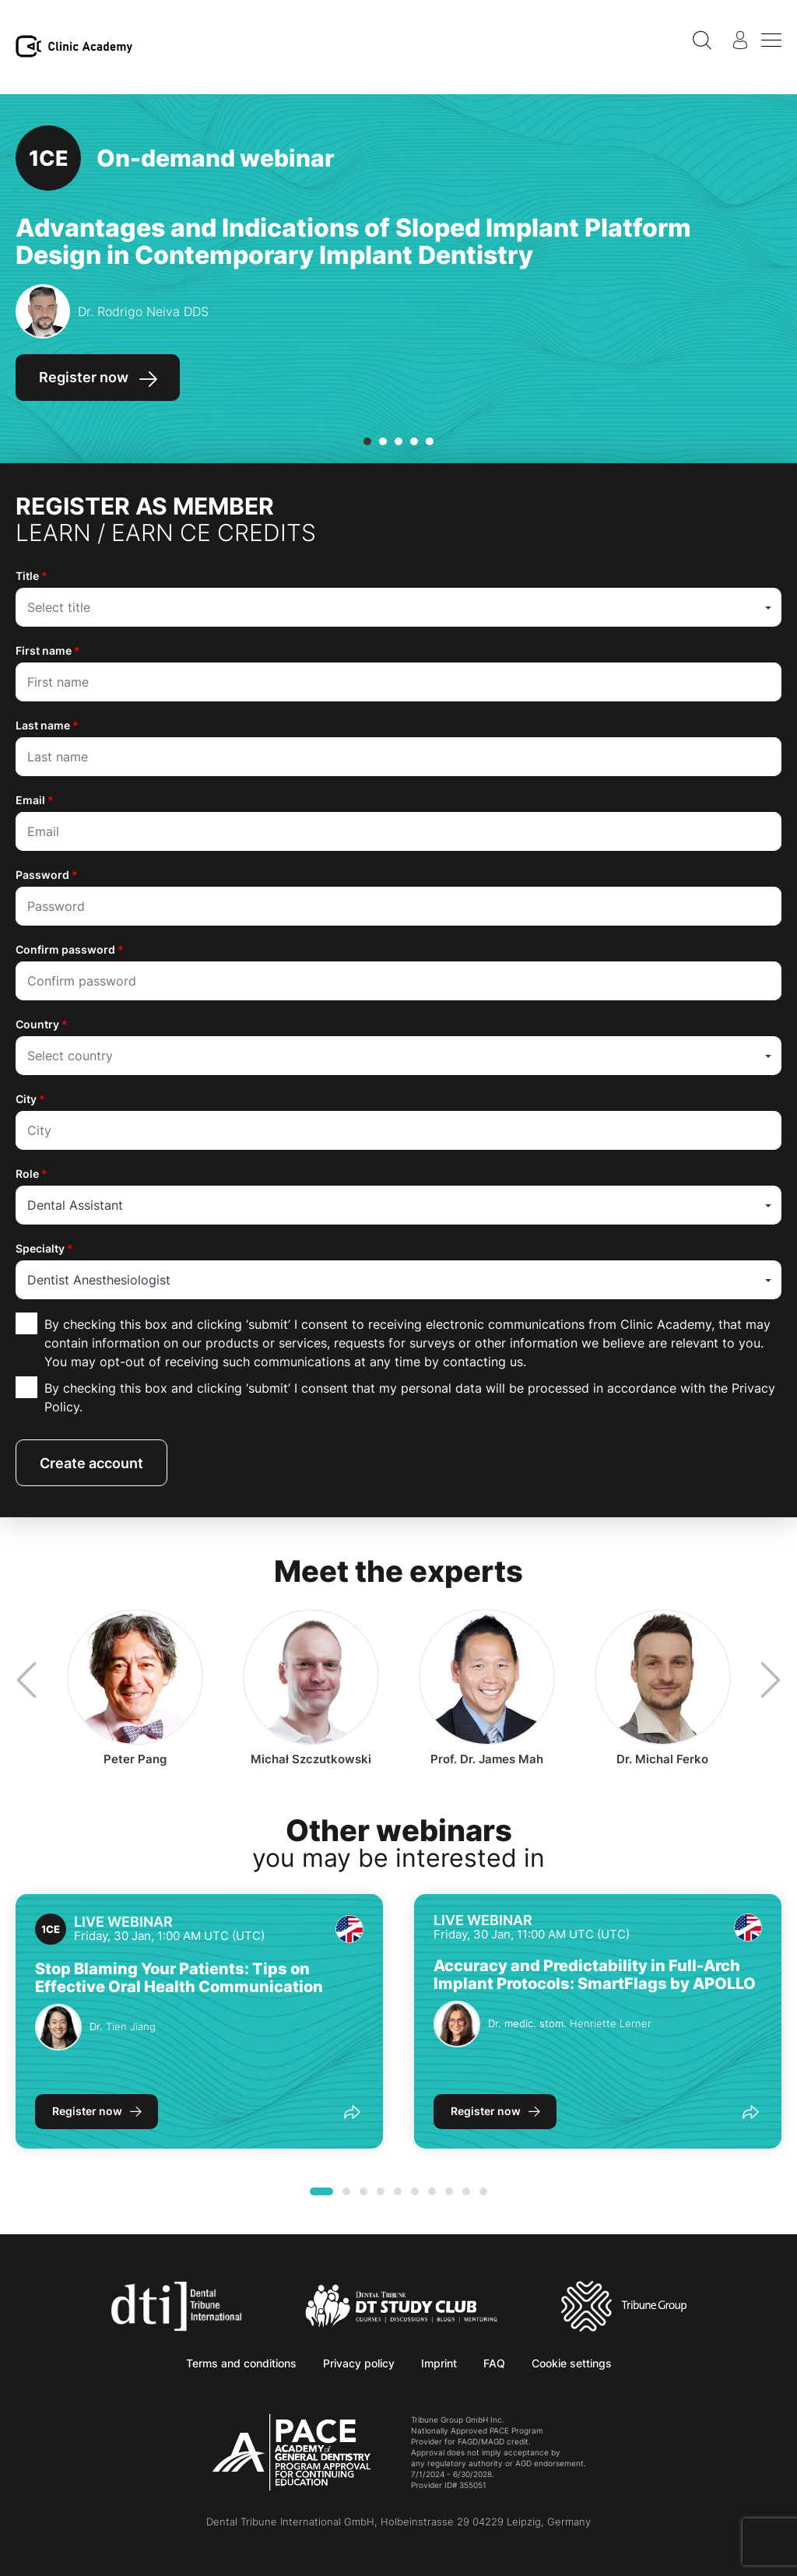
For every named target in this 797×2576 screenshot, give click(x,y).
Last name (47, 725)
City (30, 1098)
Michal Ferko (662, 1759)
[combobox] (398, 607)
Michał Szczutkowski (311, 1759)
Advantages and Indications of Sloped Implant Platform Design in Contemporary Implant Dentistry (353, 241)
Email (35, 800)
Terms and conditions (241, 2363)
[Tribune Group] (623, 2305)
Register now (87, 2110)
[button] (367, 441)
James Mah (486, 1759)
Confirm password (70, 949)
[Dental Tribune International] (176, 2305)
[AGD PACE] (291, 2452)
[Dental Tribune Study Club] (401, 2305)
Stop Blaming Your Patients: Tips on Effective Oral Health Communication (179, 1978)
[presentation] (23, 1680)
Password (47, 874)
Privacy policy (359, 2363)
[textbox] (398, 607)
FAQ (494, 2363)
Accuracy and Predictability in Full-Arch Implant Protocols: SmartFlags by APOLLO (595, 1975)
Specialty (44, 1248)
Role (31, 1173)
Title (31, 575)
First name (48, 650)
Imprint (439, 2363)
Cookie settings (572, 2363)
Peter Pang (135, 1759)
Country (42, 1024)
